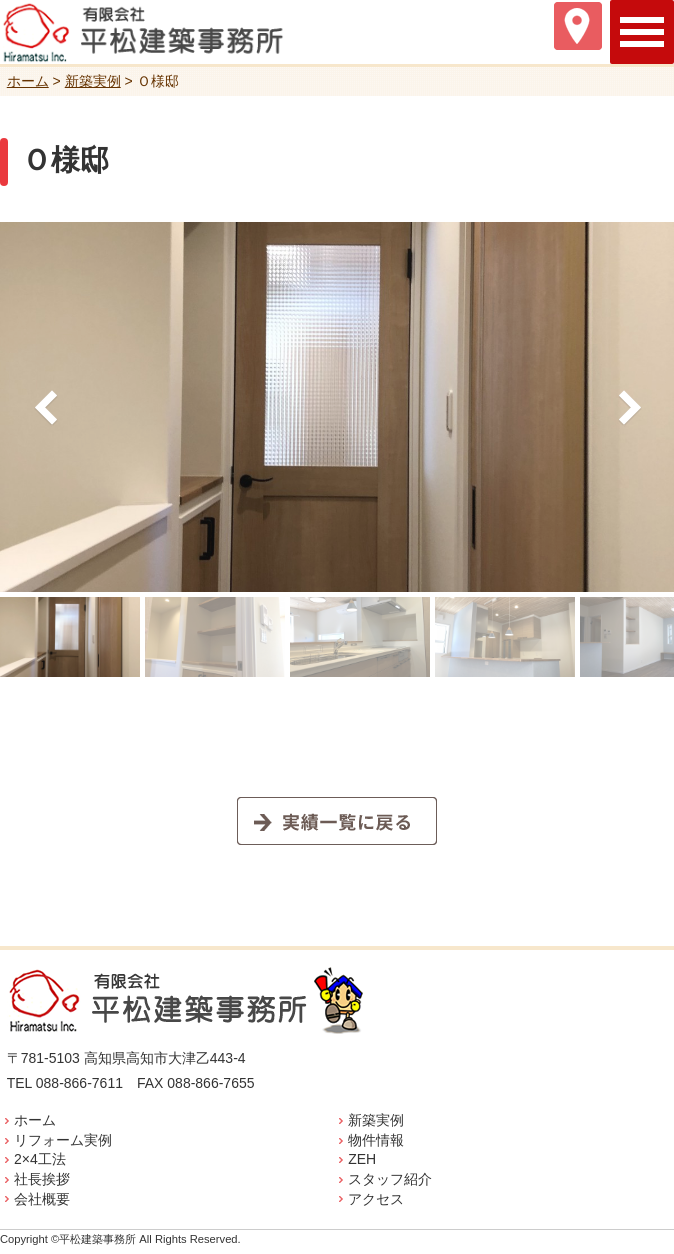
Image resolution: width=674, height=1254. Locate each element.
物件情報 (376, 1140)
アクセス (376, 1199)
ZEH (362, 1159)
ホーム (35, 1120)
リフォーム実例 (63, 1140)
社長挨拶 (42, 1179)
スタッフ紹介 (390, 1179)
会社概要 (42, 1199)
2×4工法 (40, 1159)
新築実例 (376, 1120)
